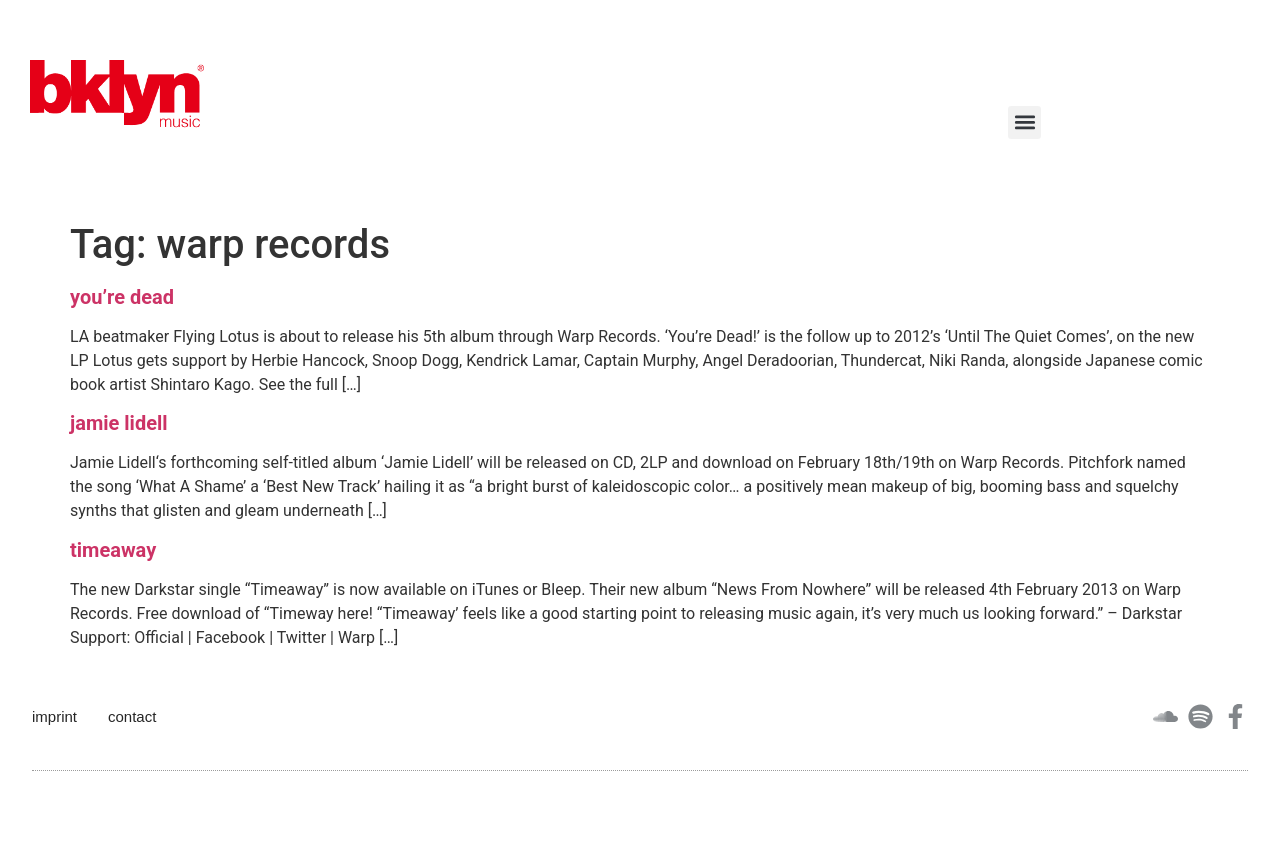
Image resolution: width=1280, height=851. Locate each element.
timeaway (113, 550)
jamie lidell (119, 423)
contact (132, 716)
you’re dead (122, 297)
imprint (54, 716)
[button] (1024, 122)
